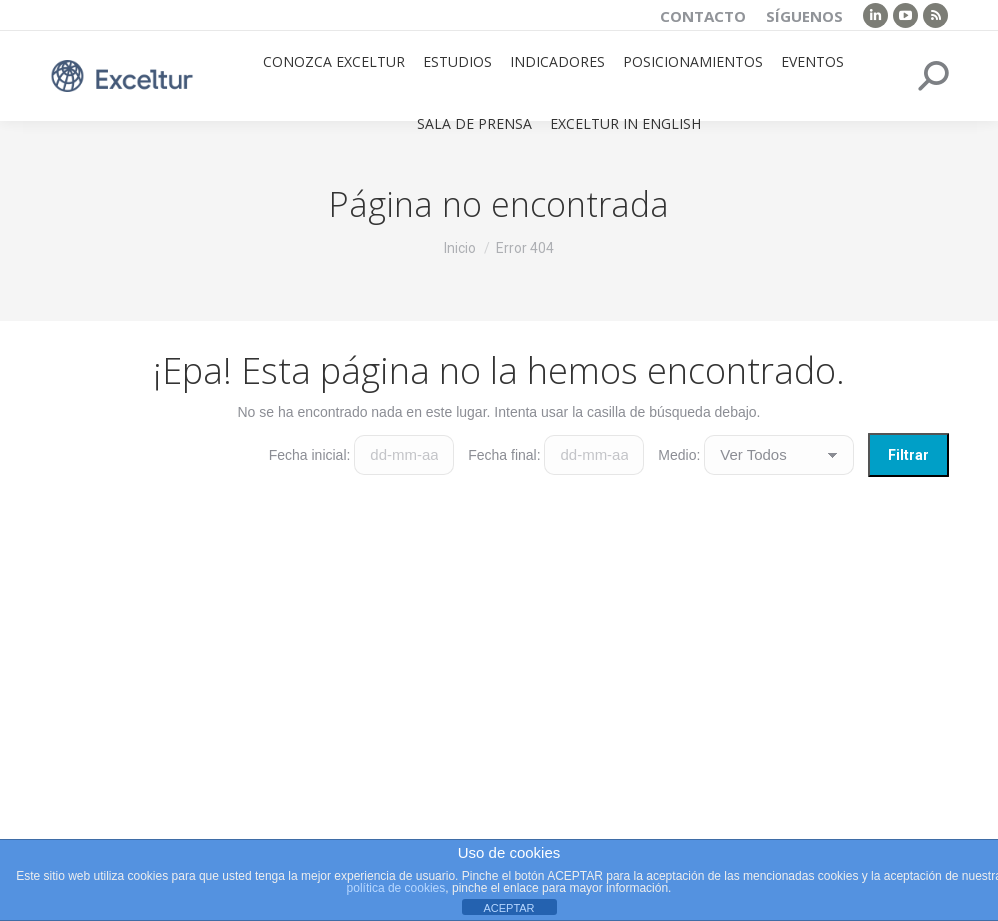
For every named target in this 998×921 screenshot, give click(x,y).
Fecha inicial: (310, 455)
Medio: (679, 455)
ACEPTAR (508, 908)
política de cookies (396, 888)
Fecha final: (504, 455)
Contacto (703, 16)
